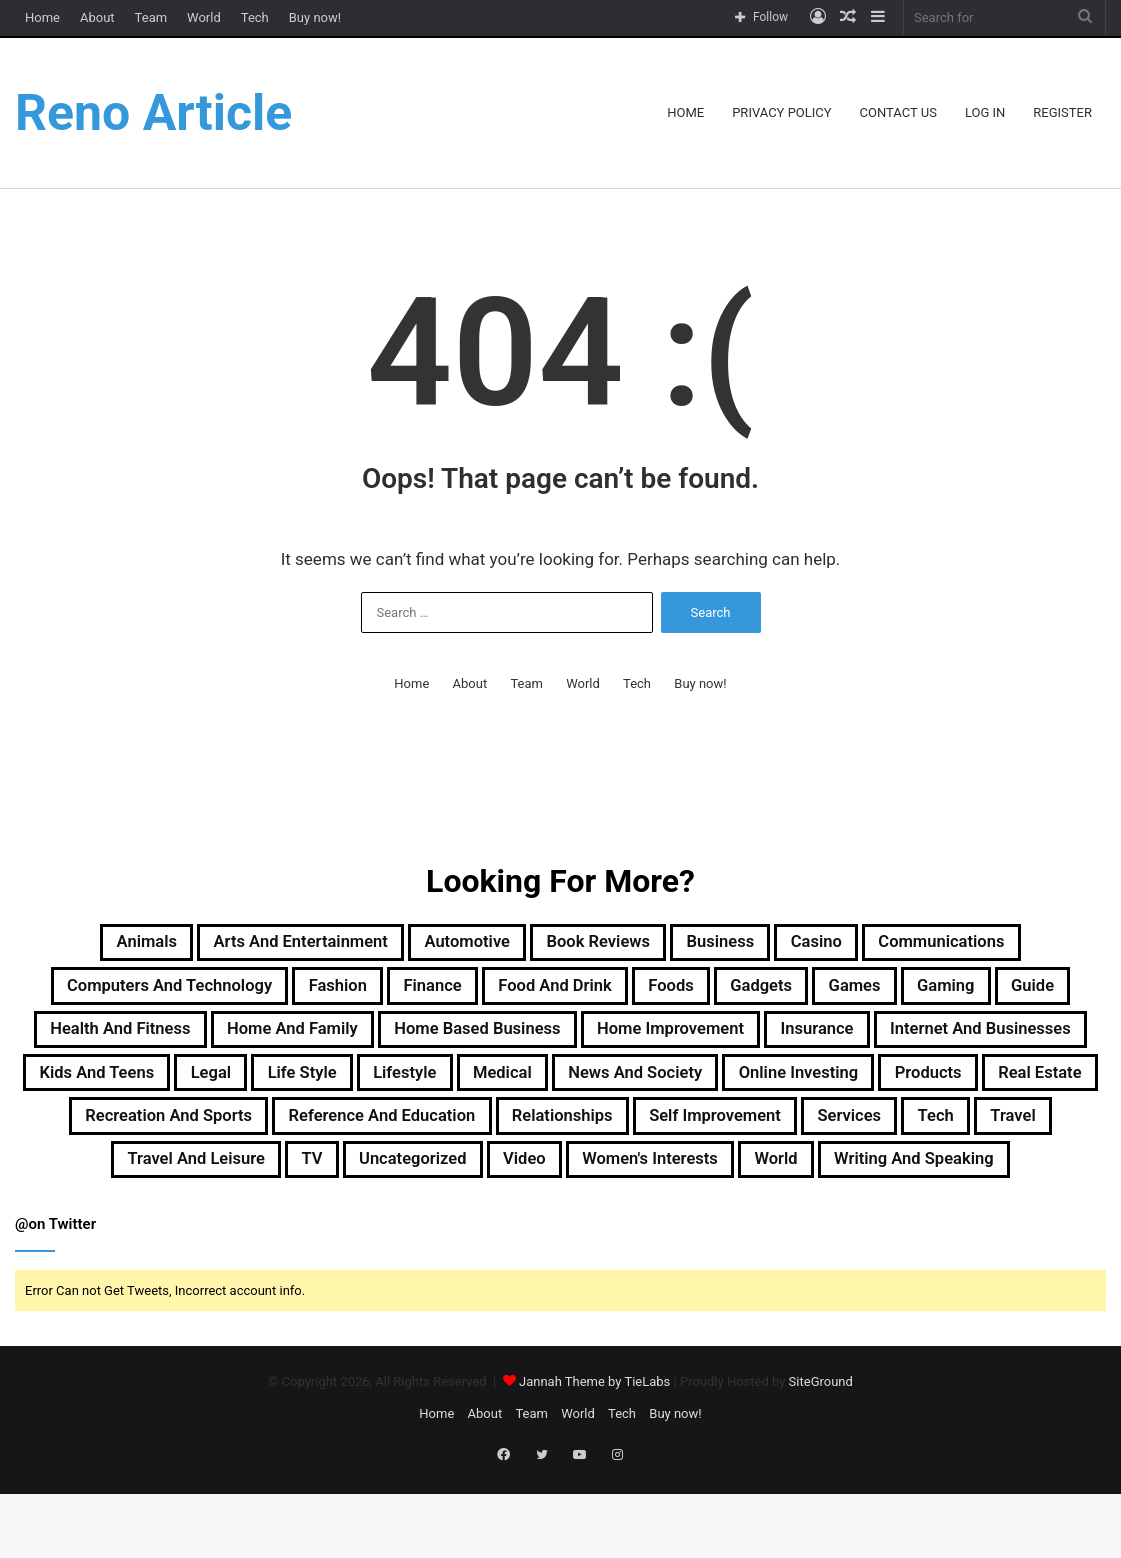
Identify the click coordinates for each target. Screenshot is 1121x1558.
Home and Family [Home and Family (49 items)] (537, 1041)
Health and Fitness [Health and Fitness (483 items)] (333, 1041)
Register (1062, 112)
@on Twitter (55, 1300)
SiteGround (821, 1457)
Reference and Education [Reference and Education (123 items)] (232, 1185)
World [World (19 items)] (813, 1233)
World (204, 17)
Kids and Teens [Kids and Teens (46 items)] (534, 1089)
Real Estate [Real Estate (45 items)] (693, 1137)
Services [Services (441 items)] (784, 1185)
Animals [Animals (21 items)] (72, 945)
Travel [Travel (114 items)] (974, 1185)
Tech (255, 17)
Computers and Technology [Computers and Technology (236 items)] (205, 993)
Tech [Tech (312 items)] (885, 1185)
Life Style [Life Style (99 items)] (773, 1089)
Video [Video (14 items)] (517, 1233)
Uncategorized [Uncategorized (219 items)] (386, 1233)
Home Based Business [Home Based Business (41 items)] (756, 1041)
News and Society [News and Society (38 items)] (216, 1137)
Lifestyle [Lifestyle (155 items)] (894, 1089)
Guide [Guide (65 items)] (182, 1041)
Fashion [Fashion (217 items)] (404, 993)
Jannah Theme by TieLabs (594, 1457)
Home (42, 17)
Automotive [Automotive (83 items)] (451, 945)
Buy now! (315, 17)
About (97, 17)
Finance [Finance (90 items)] (515, 993)
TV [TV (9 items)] (268, 1233)
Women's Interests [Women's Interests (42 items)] (665, 1233)
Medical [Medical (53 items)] (1007, 1089)
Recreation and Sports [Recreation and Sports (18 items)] (885, 1137)
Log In (985, 112)
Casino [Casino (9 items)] (862, 945)
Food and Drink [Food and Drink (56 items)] (658, 993)
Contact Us (898, 112)
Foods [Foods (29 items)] (794, 993)
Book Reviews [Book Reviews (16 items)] (606, 945)
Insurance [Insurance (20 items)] (122, 1089)
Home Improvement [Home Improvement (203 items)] (986, 1041)
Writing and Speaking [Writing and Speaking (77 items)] (975, 1233)
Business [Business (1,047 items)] (750, 945)
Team (151, 17)
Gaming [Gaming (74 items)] (81, 1041)
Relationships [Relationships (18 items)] (446, 1185)
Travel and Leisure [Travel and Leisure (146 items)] (132, 1233)
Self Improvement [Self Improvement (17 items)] (626, 1185)
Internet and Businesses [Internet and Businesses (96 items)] (315, 1089)
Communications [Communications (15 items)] (1008, 945)
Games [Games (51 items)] (1008, 993)
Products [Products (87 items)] (562, 1137)
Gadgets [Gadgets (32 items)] (899, 993)
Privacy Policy (781, 112)
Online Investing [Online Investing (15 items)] (409, 1137)
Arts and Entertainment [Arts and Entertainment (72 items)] (254, 945)
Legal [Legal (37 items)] (667, 1089)
